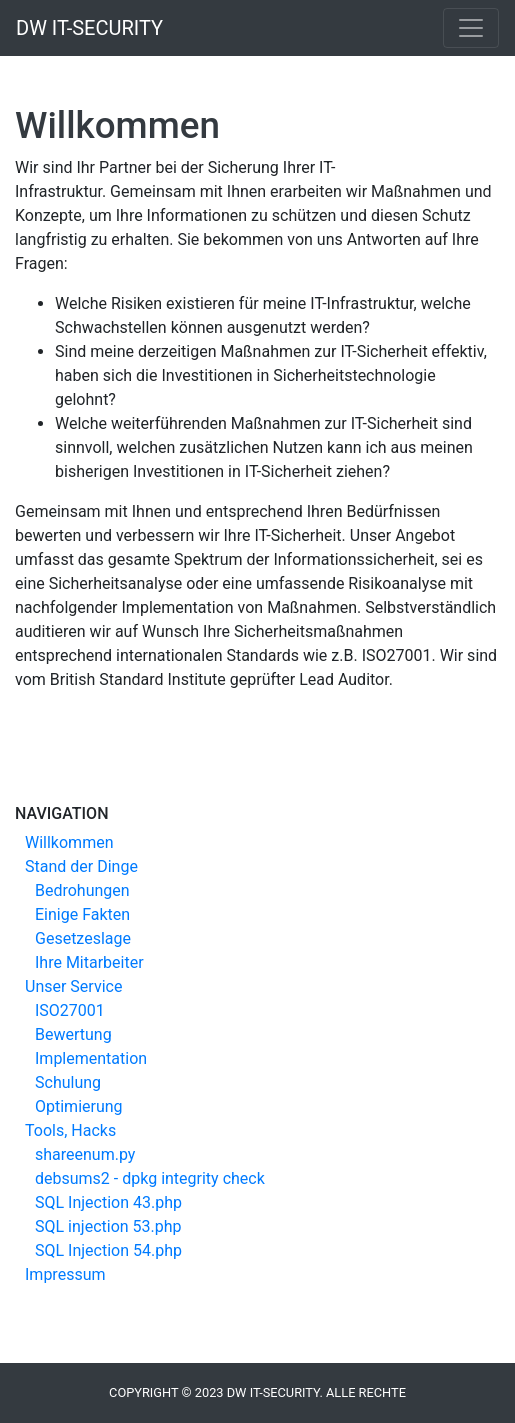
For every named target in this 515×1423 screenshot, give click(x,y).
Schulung (68, 1082)
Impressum (65, 1274)
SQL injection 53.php (108, 1226)
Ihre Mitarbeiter (89, 962)
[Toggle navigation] (471, 28)
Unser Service (73, 986)
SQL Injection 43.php (108, 1202)
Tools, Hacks (70, 1130)
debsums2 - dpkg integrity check (150, 1178)
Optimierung (79, 1106)
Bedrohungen (82, 890)
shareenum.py (85, 1154)
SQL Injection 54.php (108, 1250)
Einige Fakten (82, 914)
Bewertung (73, 1034)
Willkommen (69, 842)
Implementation (91, 1058)
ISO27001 (70, 1010)
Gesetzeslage (83, 938)
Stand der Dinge (81, 866)
